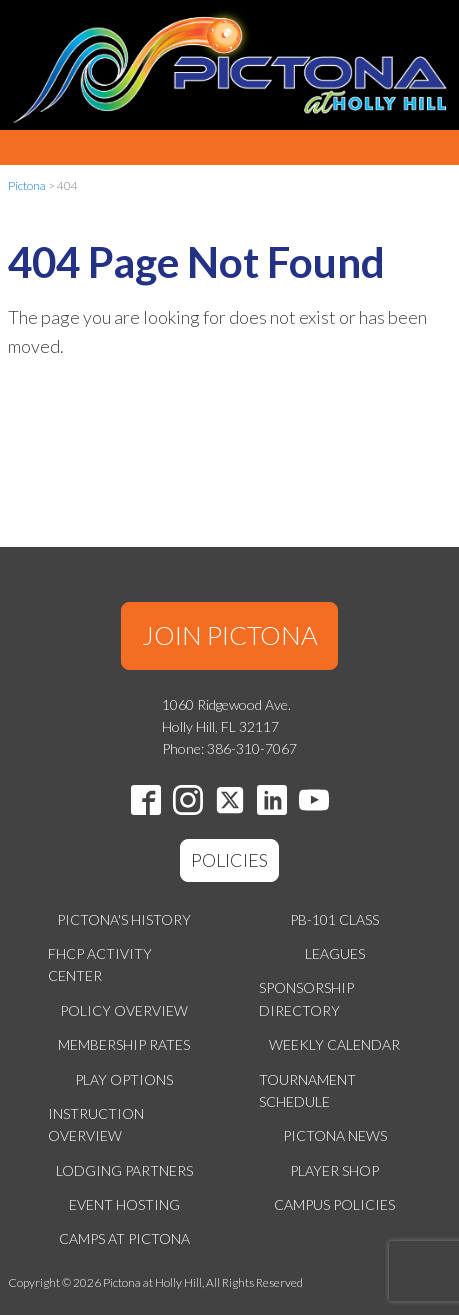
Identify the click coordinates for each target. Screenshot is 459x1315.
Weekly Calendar (334, 1044)
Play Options (124, 1079)
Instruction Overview (96, 1124)
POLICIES (229, 860)
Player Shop (334, 1170)
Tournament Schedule (307, 1090)
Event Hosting (124, 1204)
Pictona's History (124, 919)
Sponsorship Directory (306, 998)
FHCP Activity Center (100, 964)
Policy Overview (124, 1010)
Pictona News (335, 1135)
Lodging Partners (124, 1170)
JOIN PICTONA (230, 635)
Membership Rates (124, 1044)
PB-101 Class (334, 919)
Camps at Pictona (124, 1238)
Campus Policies (334, 1204)
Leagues (335, 953)
